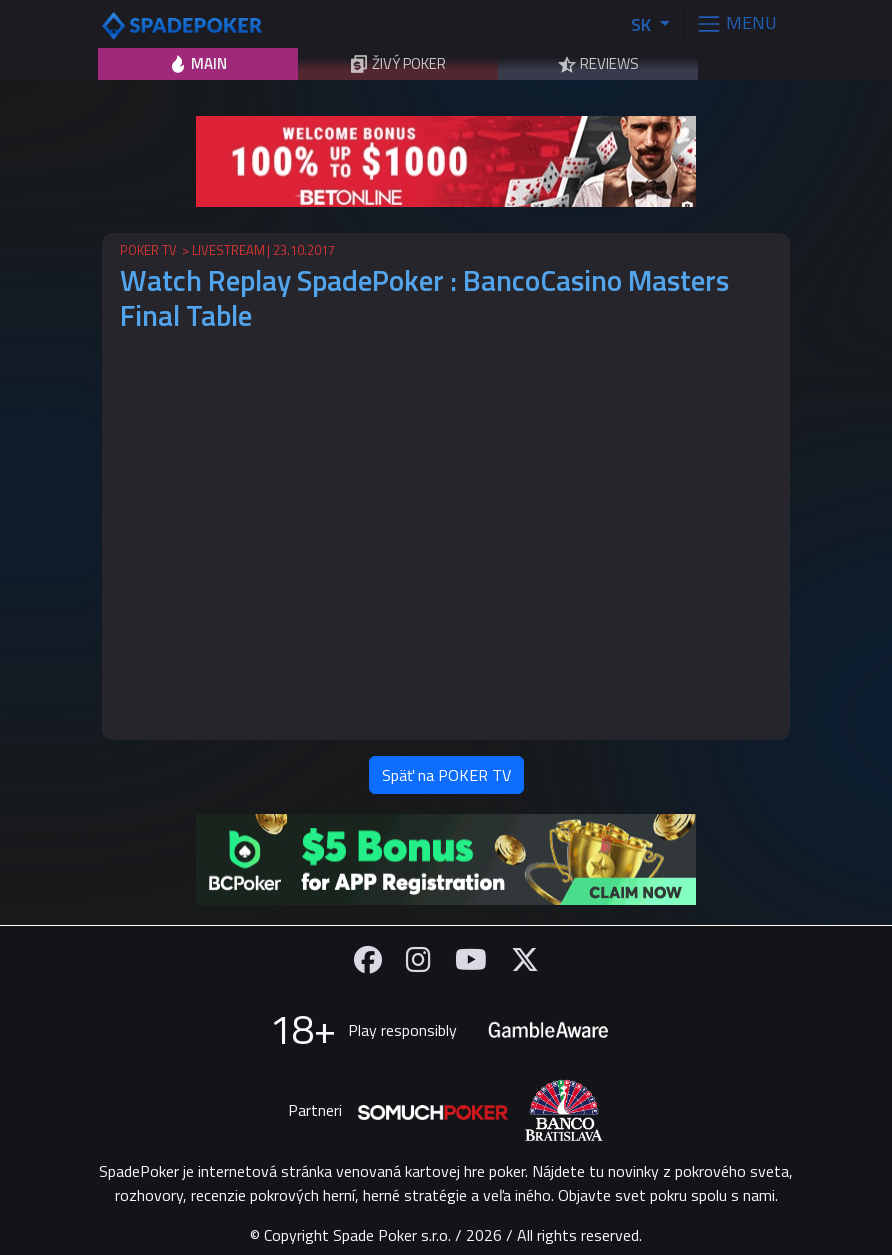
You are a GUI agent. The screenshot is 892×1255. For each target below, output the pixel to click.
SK (643, 24)
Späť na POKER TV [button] (446, 775)
